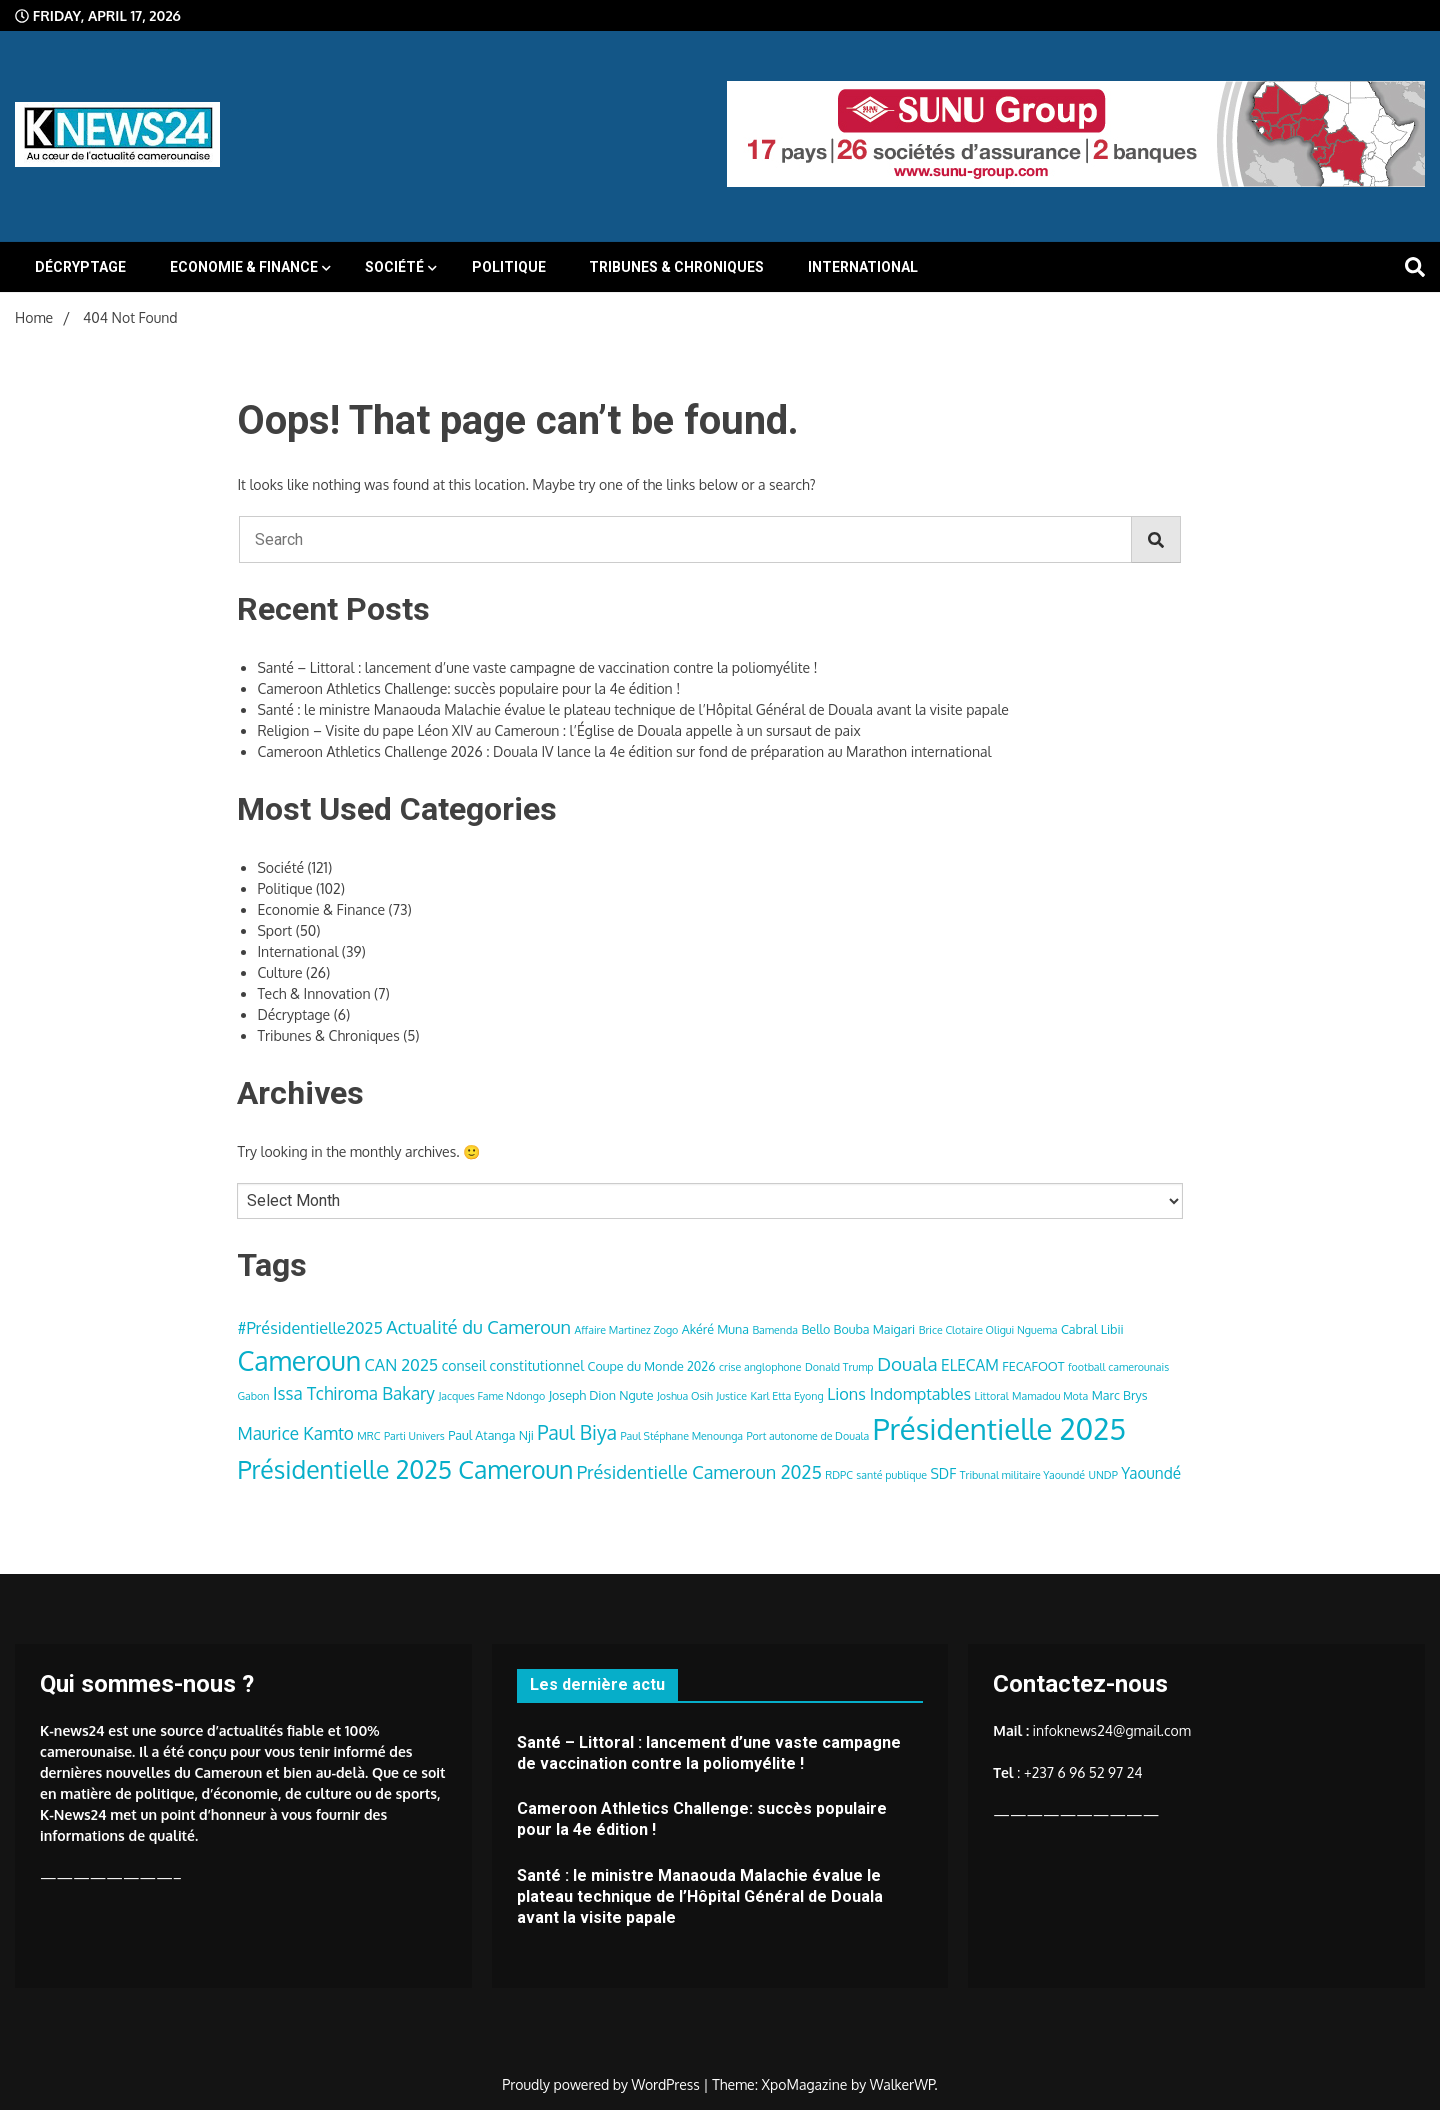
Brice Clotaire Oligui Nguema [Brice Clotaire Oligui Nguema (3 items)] (988, 1330)
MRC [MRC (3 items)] (368, 1436)
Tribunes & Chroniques (676, 267)
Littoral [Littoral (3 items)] (992, 1396)
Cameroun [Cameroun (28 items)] (299, 1360)
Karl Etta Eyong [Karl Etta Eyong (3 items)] (787, 1396)
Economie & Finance (244, 267)
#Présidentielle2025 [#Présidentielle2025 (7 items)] (309, 1327)
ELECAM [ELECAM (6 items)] (970, 1365)
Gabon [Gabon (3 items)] (253, 1396)
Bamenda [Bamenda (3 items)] (775, 1330)
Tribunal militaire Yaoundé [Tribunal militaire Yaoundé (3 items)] (1022, 1475)
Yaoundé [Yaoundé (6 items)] (1151, 1473)
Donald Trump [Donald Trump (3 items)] (839, 1367)
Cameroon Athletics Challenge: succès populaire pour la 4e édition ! (468, 688)
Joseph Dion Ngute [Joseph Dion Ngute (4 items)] (601, 1395)
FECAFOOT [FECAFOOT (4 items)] (1033, 1366)
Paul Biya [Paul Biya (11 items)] (577, 1432)
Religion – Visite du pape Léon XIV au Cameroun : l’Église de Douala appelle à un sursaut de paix (558, 730)
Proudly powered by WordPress (602, 2084)
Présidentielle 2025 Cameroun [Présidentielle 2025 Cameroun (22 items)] (405, 1469)
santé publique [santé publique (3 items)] (891, 1475)
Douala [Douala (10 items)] (907, 1363)
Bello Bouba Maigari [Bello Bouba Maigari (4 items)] (859, 1329)
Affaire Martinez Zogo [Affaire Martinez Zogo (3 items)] (627, 1330)
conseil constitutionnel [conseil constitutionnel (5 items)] (513, 1365)
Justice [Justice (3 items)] (731, 1396)
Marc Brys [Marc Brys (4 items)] (1120, 1395)
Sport (274, 930)
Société (394, 267)
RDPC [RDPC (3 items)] (839, 1475)
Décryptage (80, 267)
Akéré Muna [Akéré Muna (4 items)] (715, 1329)
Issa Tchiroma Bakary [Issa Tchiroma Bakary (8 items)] (354, 1393)
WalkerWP (902, 2084)
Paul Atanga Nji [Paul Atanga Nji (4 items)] (491, 1435)
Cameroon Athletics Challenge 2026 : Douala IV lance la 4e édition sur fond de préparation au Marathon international (624, 751)
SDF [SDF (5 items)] (943, 1473)
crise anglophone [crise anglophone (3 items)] (760, 1367)
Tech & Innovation (313, 993)
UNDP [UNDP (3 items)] (1102, 1475)
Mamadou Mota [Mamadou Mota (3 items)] (1050, 1396)
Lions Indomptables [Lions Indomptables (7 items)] (899, 1393)
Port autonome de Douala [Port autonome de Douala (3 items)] (808, 1436)
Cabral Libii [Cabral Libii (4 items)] (1092, 1329)
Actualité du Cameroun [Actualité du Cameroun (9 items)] (478, 1326)
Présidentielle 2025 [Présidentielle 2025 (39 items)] (999, 1428)
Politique (509, 267)
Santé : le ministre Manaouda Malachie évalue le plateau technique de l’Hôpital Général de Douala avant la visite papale (632, 709)
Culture (279, 972)
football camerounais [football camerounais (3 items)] (1118, 1367)
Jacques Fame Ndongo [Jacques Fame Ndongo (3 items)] (491, 1396)
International (863, 267)
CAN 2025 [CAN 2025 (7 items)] (402, 1364)
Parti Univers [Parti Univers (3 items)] (414, 1436)
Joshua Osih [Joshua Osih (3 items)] (685, 1396)
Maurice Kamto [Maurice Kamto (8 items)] (295, 1433)
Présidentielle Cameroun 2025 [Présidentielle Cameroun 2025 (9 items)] (699, 1471)
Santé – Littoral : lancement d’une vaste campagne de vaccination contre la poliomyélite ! (537, 667)
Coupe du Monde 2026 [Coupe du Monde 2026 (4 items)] (652, 1366)
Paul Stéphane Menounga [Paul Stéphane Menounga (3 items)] (681, 1436)
